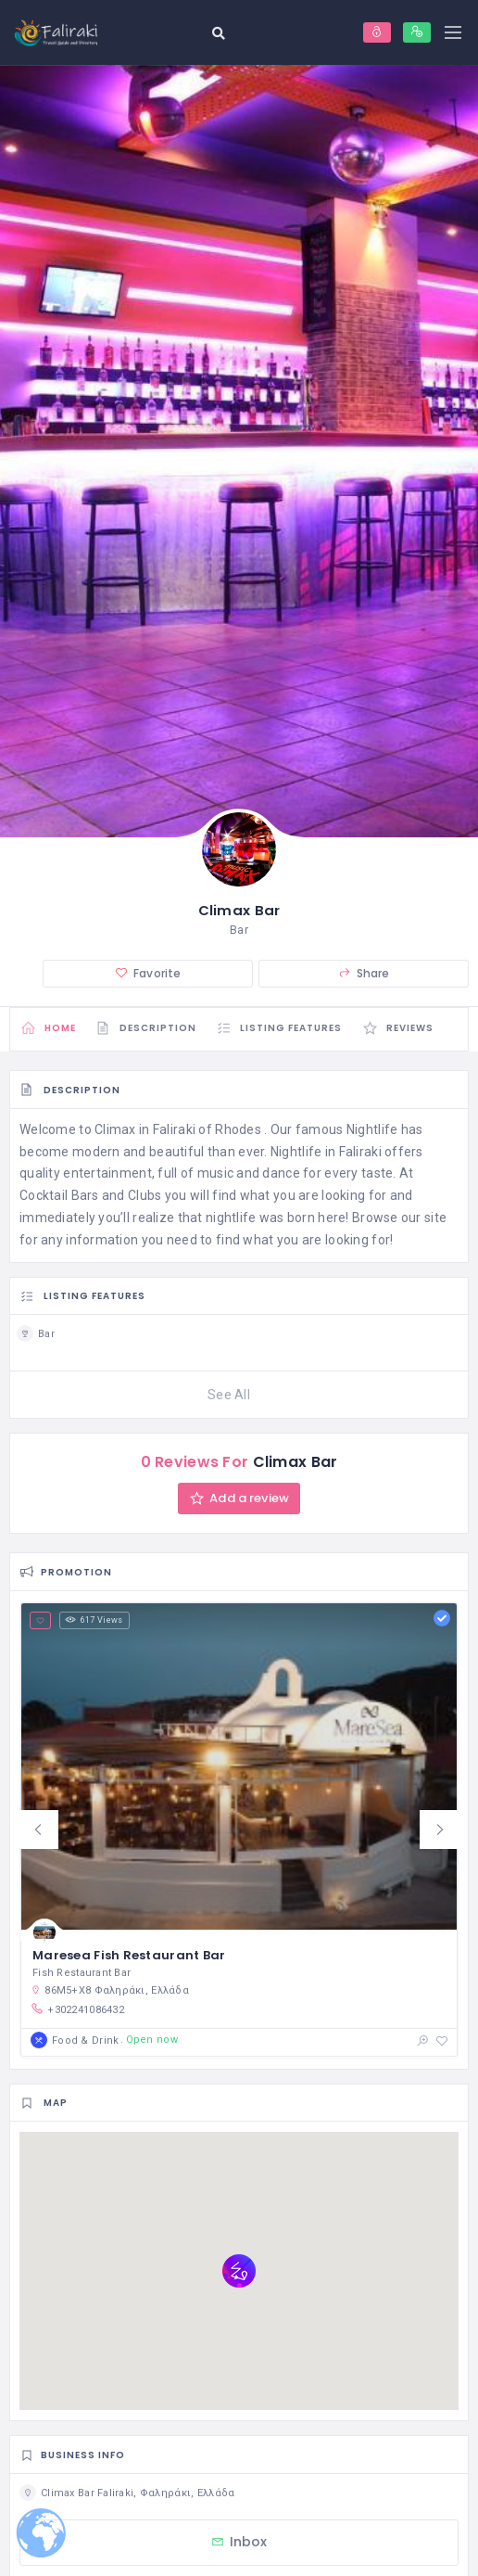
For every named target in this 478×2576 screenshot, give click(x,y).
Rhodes (238, 1131)
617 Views (94, 1621)
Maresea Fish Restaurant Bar (129, 1957)
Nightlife (372, 1131)
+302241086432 (77, 2010)
